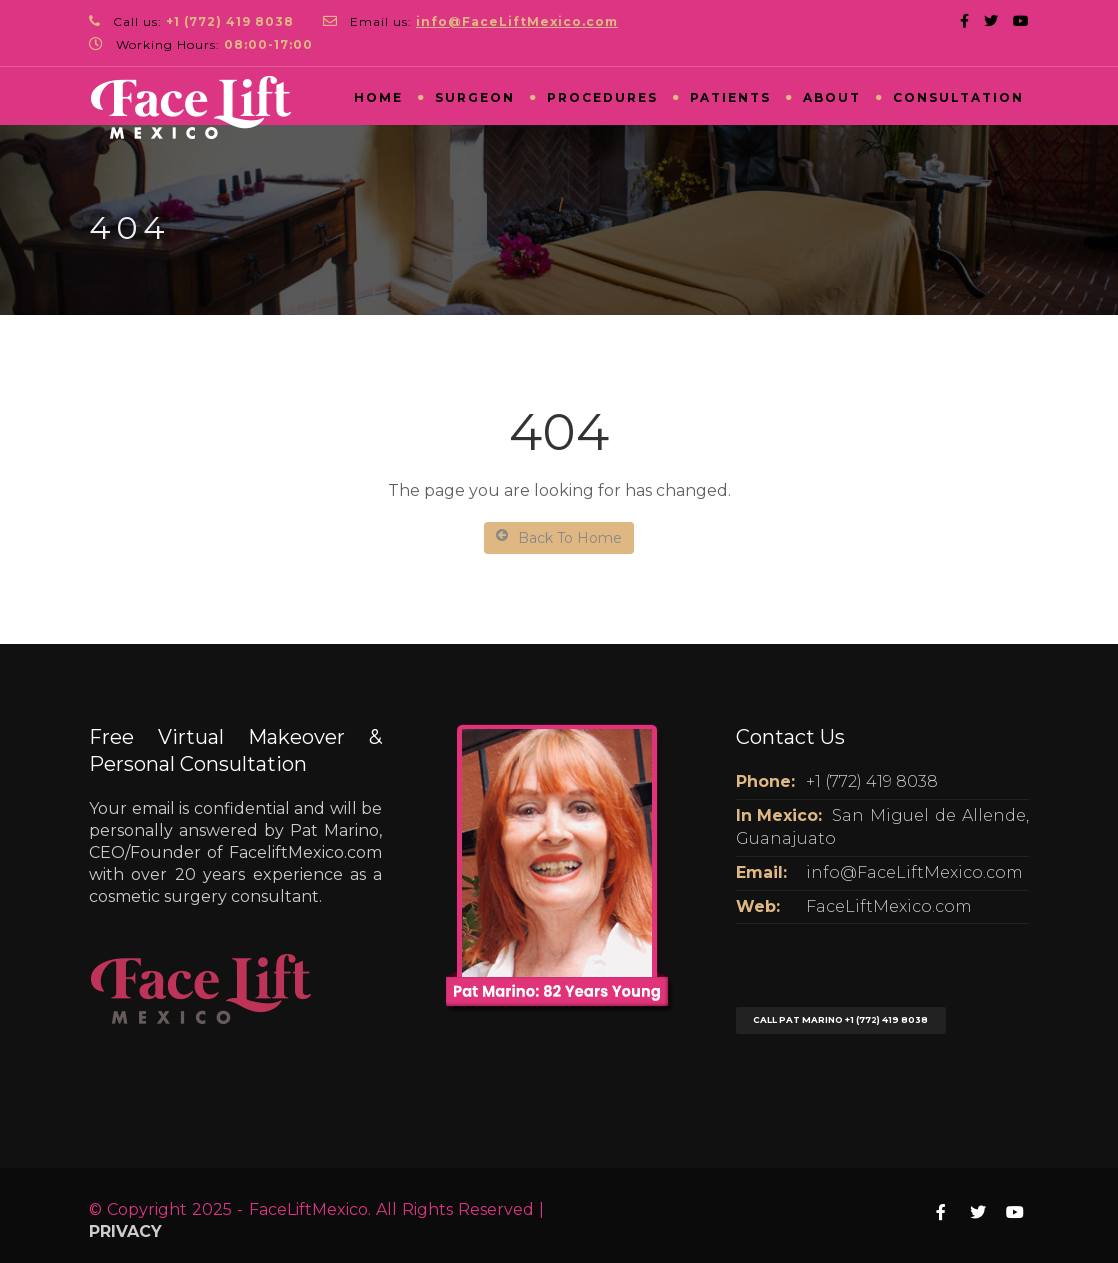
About (832, 97)
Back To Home (559, 537)
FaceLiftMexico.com (889, 906)
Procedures (602, 97)
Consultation (958, 97)
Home (378, 97)
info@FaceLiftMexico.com (914, 872)
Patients (730, 97)
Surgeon (475, 97)
